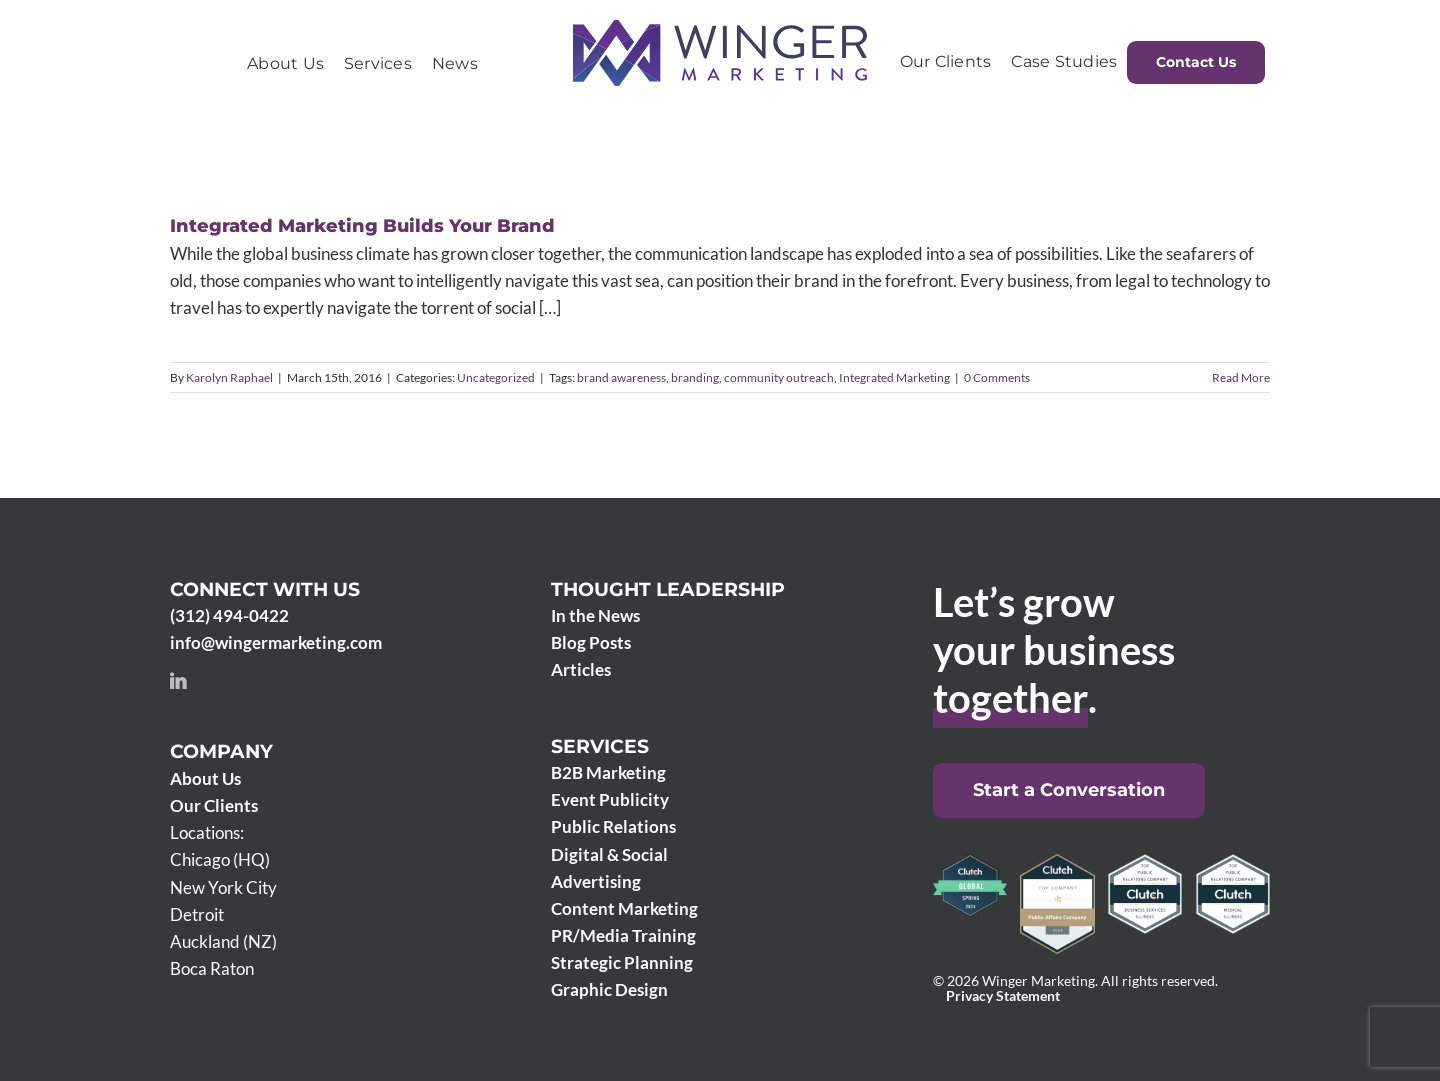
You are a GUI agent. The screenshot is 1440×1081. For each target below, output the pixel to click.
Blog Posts (591, 642)
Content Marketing (624, 908)
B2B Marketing (608, 772)
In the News (595, 615)
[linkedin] (178, 681)
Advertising (596, 881)
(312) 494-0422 (229, 615)
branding (695, 377)
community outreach (779, 377)
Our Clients (214, 805)
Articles (581, 669)
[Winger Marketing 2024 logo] (720, 28)
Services (600, 746)
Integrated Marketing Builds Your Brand (362, 226)
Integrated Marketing (894, 377)
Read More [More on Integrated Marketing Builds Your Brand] (1241, 377)
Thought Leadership (668, 589)
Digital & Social (609, 854)
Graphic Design (609, 989)
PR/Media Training (623, 935)
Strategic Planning (622, 962)
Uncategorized (496, 377)
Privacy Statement (1003, 996)
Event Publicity (610, 799)
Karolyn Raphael (229, 377)
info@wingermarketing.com (276, 642)
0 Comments (997, 377)
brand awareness (621, 377)
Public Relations (613, 826)
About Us (205, 778)
